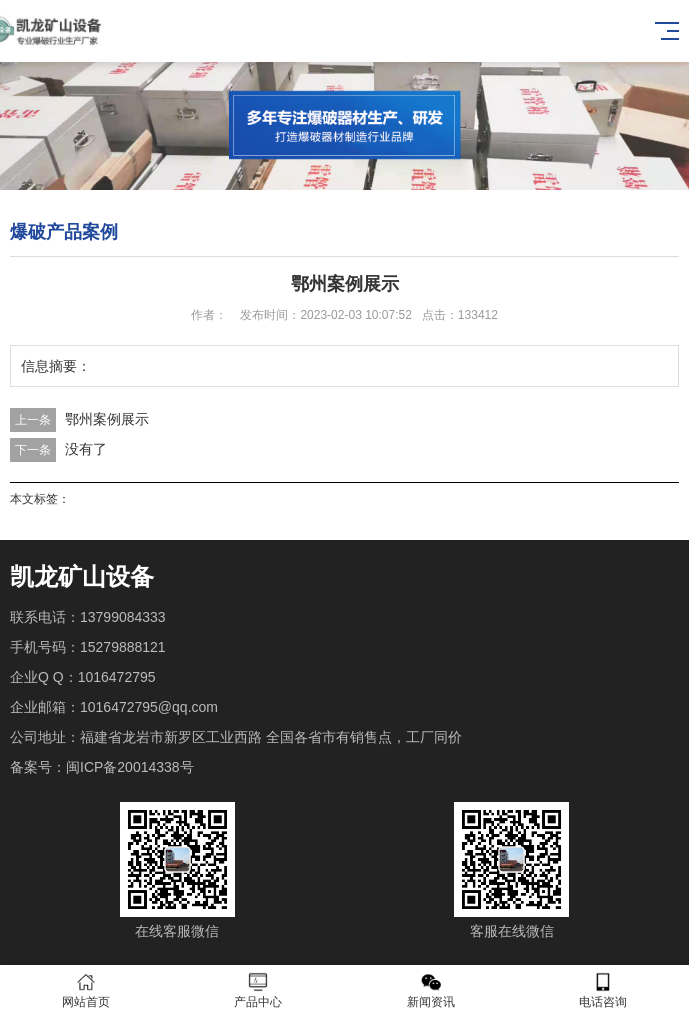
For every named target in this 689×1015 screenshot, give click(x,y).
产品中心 (258, 990)
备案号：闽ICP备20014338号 (102, 767)
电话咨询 (603, 990)
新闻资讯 (431, 990)
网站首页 (86, 990)
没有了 (86, 449)
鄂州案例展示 (107, 419)
